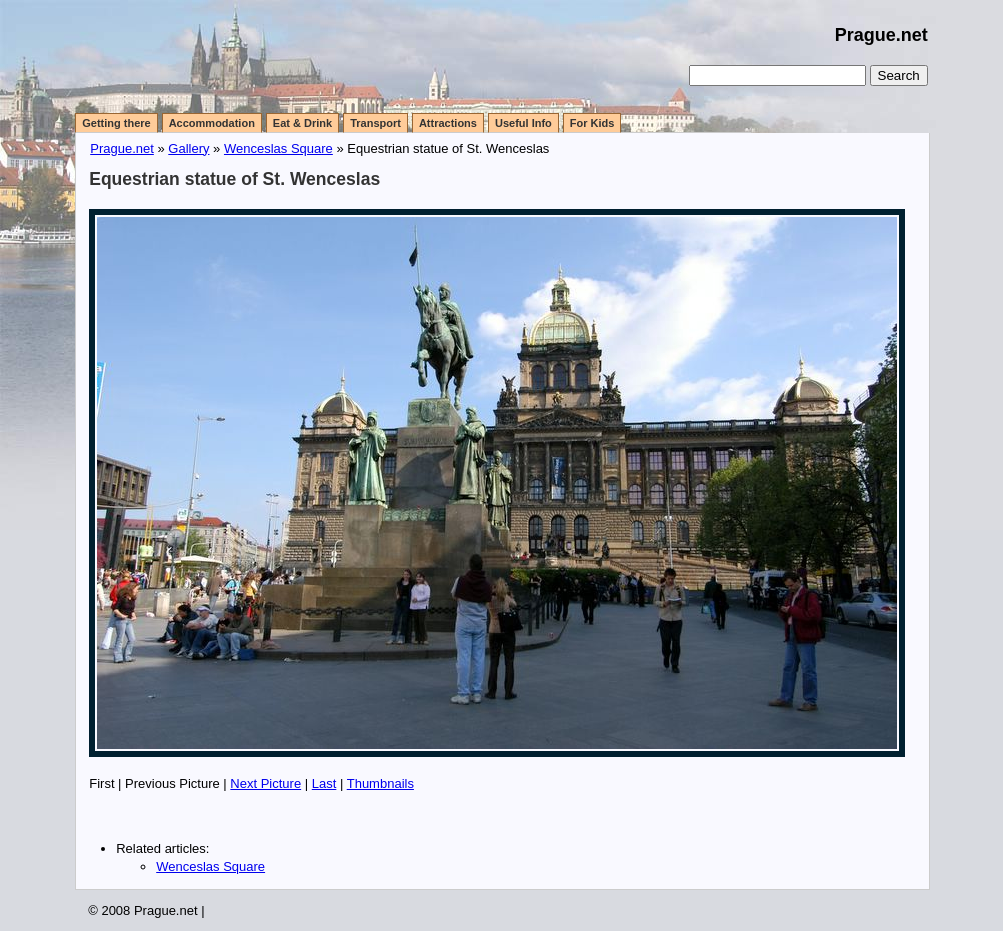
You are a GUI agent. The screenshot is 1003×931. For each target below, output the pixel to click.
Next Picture (265, 783)
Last (324, 783)
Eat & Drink (302, 123)
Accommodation (212, 123)
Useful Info (523, 123)
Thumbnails (380, 783)
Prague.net (881, 35)
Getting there (116, 123)
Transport (375, 123)
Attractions (448, 123)
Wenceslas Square (278, 148)
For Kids (592, 123)
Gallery (188, 148)
